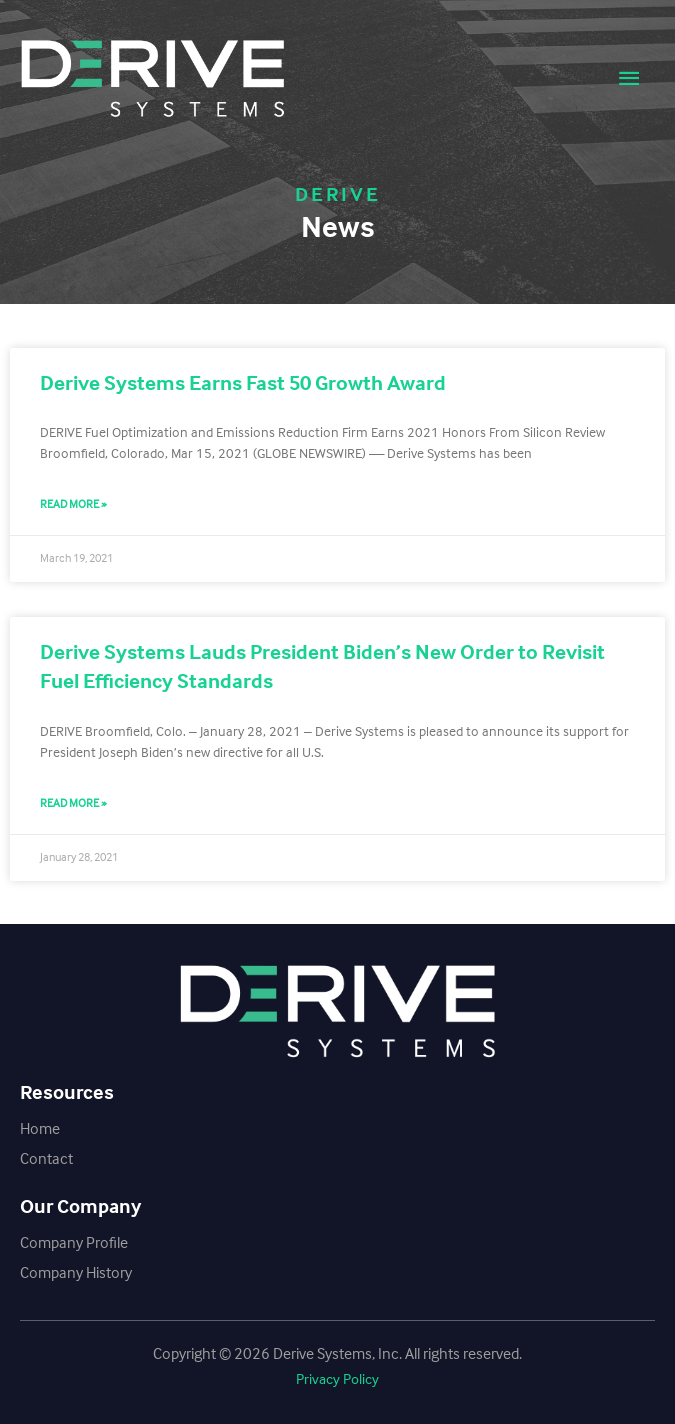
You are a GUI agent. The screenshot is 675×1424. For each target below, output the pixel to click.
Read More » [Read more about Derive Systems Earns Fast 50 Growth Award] (73, 504)
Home (40, 1128)
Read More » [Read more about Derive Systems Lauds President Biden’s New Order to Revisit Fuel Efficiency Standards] (73, 803)
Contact (46, 1158)
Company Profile (74, 1242)
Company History (76, 1272)
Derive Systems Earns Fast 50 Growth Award (243, 382)
